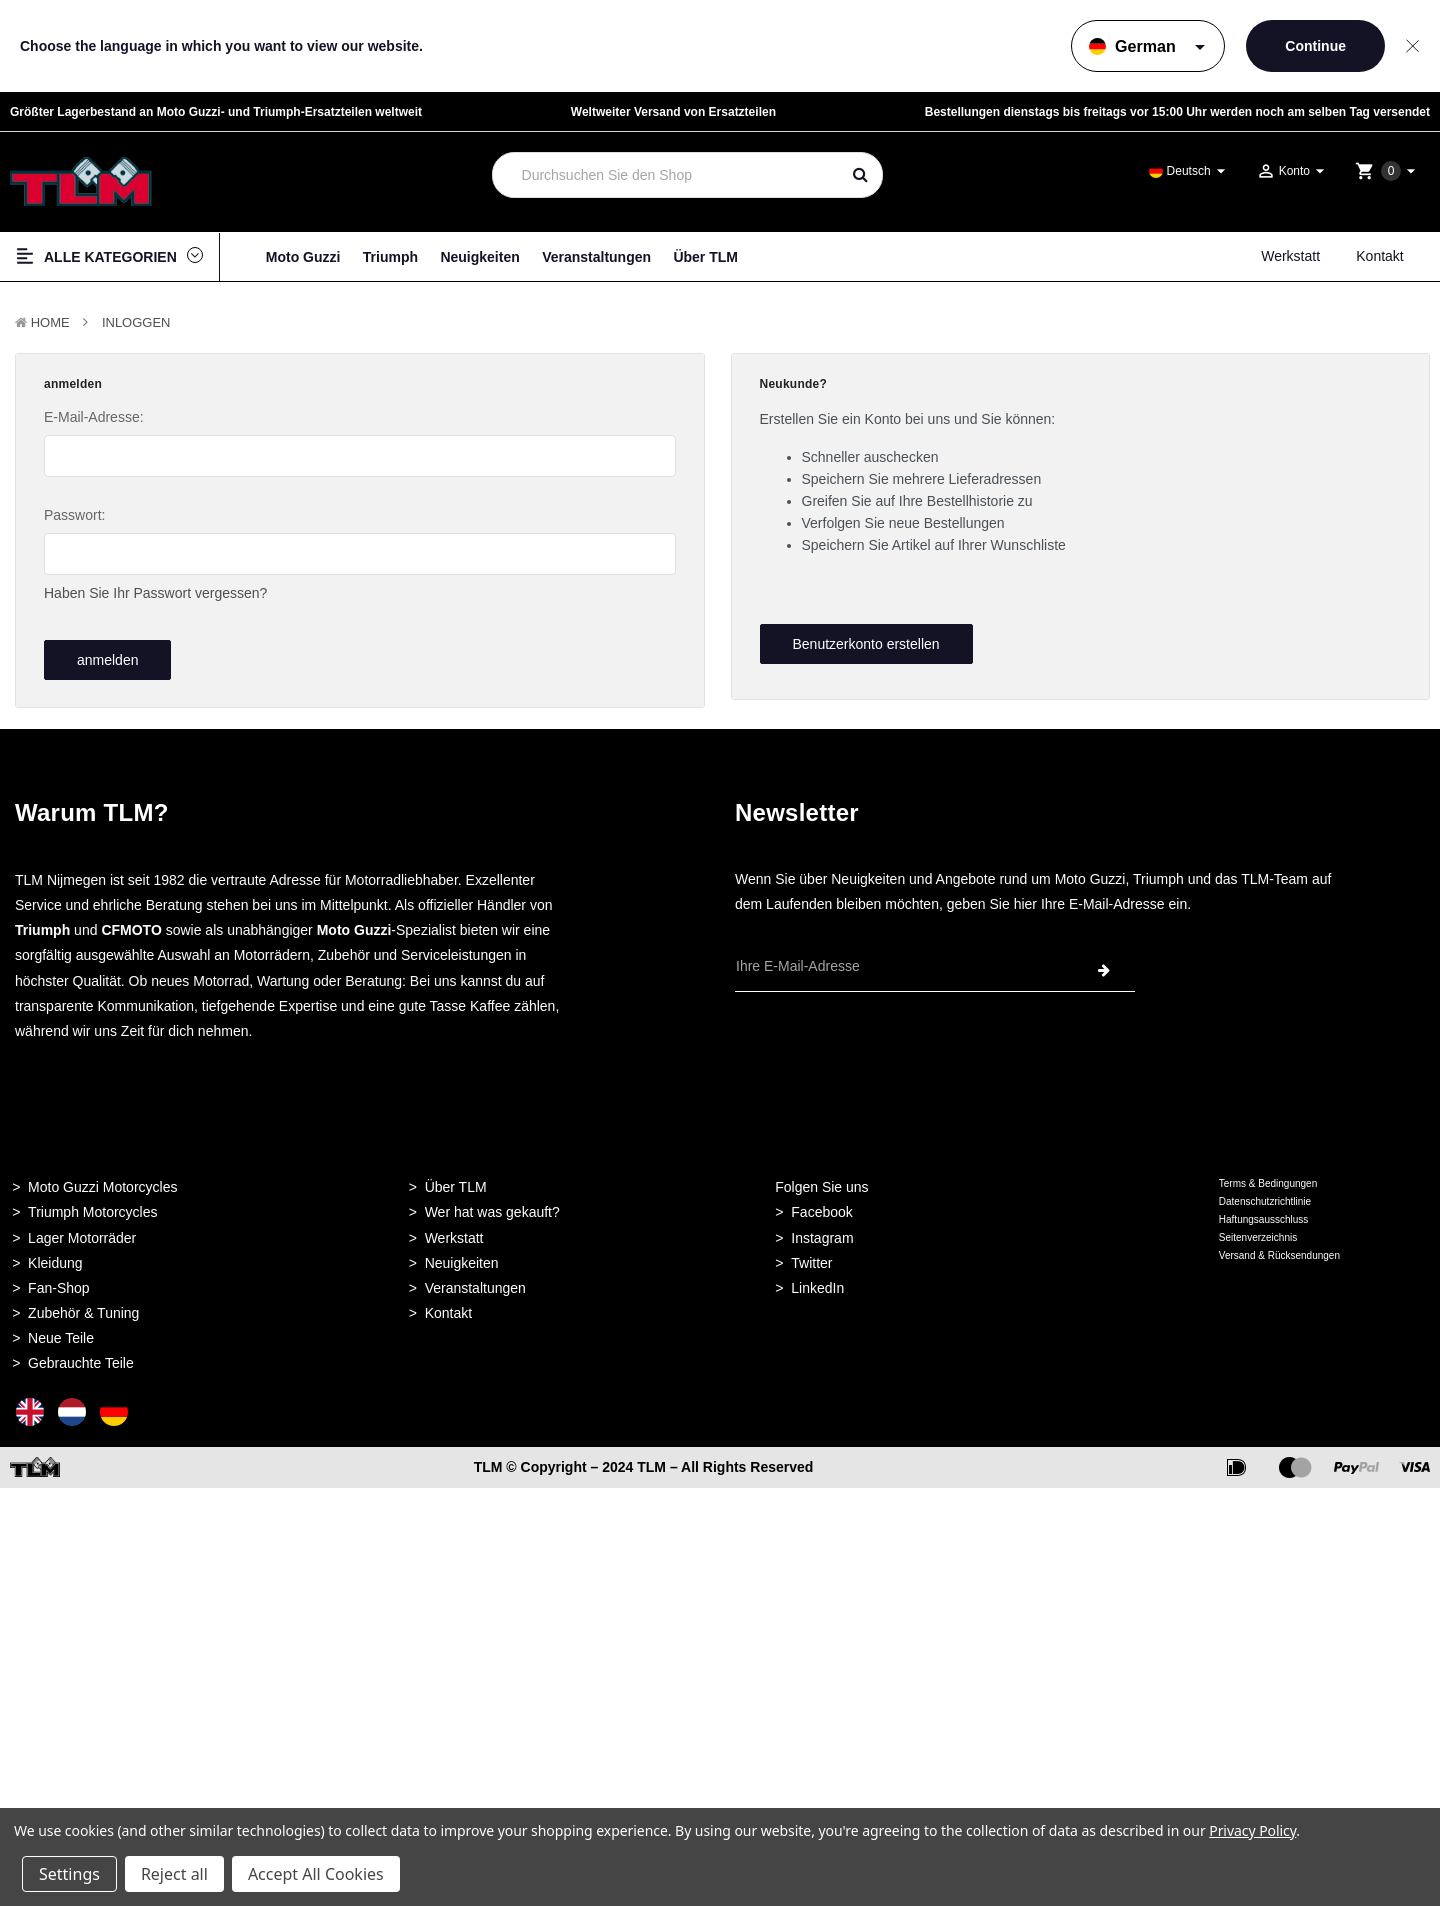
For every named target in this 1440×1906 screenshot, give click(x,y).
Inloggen (136, 322)
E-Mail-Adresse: (94, 417)
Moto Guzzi (303, 257)
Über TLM (705, 257)
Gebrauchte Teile (81, 1358)
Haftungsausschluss (1264, 1213)
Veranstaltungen (596, 257)
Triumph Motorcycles (92, 1207)
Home (50, 322)
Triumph (390, 257)
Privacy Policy (1252, 1830)
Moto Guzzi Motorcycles (102, 1181)
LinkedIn (817, 1282)
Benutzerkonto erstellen (865, 644)
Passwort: (74, 515)
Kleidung (55, 1257)
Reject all (174, 1874)
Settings (69, 1874)
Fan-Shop (58, 1282)
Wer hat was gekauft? (492, 1207)
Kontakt (1379, 256)
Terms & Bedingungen (1268, 1177)
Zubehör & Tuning (83, 1307)
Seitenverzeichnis (1258, 1231)
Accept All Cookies (316, 1874)
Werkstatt (1290, 256)
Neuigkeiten (479, 257)
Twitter (811, 1257)
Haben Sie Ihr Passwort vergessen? (155, 593)
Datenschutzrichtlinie (1265, 1195)
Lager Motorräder (82, 1232)
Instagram (822, 1232)
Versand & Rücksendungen (1279, 1249)
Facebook (821, 1207)
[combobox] (666, 175)
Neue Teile (61, 1332)
